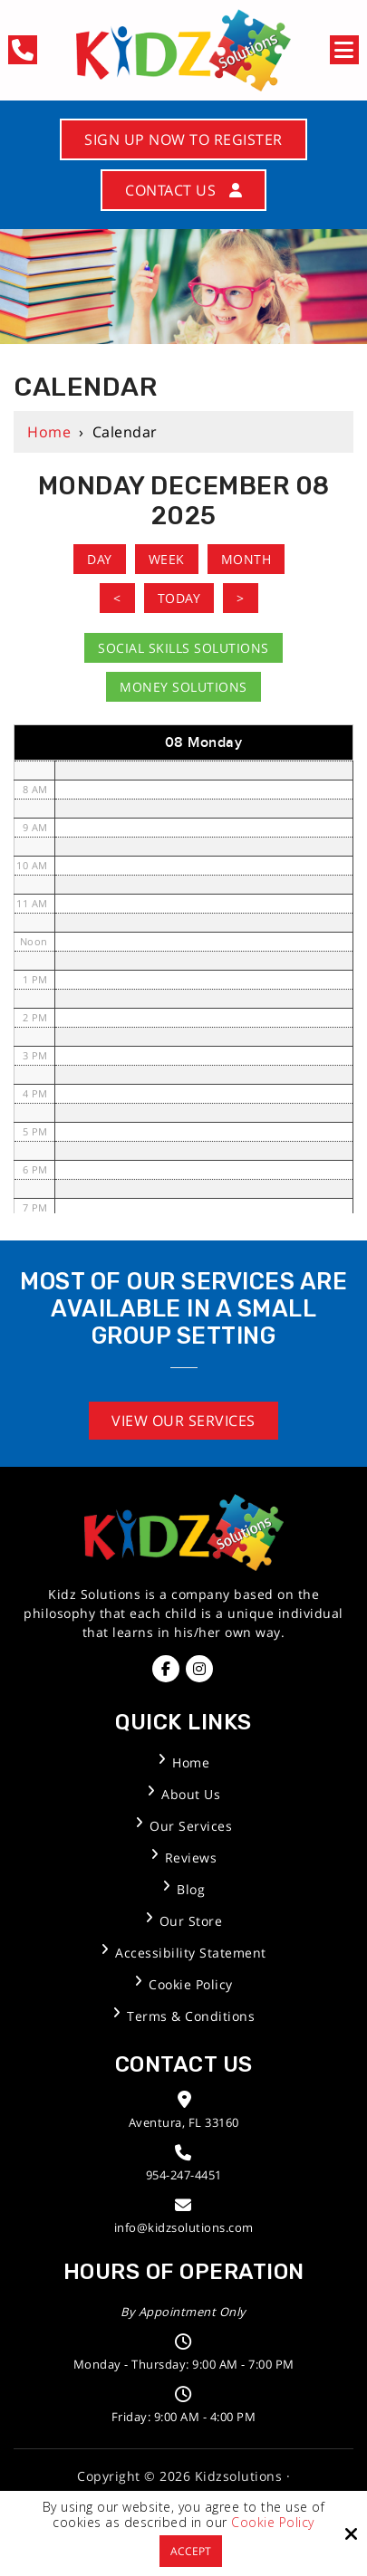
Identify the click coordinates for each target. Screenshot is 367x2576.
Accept (190, 2551)
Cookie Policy (272, 2523)
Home (49, 432)
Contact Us (183, 190)
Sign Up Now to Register (183, 139)
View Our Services (183, 1421)
